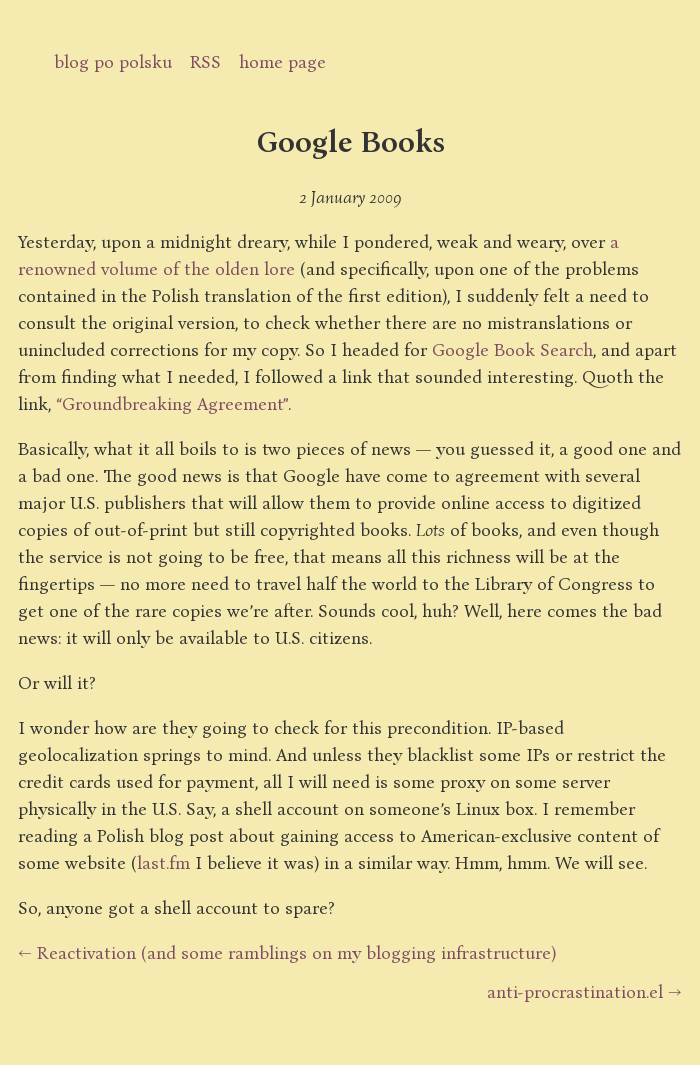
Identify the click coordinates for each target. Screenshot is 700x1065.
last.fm (163, 862)
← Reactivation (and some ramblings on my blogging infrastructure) (287, 952)
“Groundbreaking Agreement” (172, 403)
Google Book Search (512, 349)
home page (282, 61)
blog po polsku (113, 61)
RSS (205, 61)
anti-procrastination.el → (584, 991)
